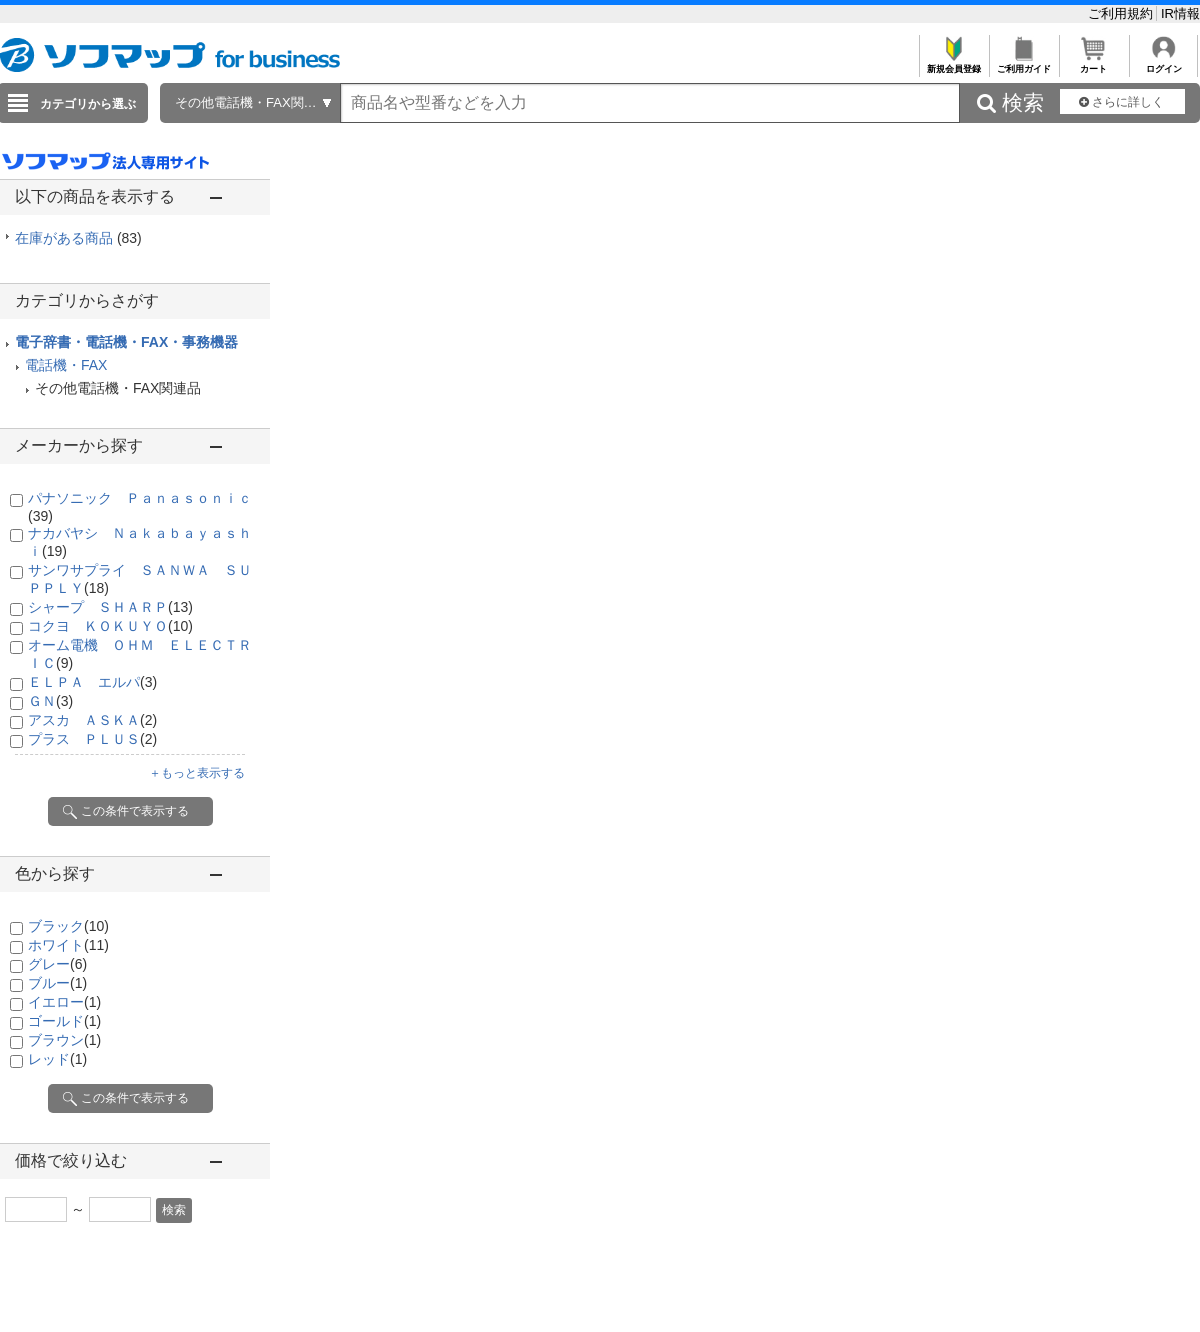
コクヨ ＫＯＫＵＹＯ (110, 626)
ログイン (1163, 63)
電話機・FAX (66, 365)
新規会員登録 (953, 63)
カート (1093, 63)
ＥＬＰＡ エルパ (92, 682)
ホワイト (68, 945)
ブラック (68, 926)
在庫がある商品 (78, 238)
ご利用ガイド (1023, 63)
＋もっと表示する (197, 773)
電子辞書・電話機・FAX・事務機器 (126, 342)
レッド (57, 1059)
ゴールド (64, 1021)
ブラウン (64, 1040)
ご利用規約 (1122, 13)
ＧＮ (50, 701)
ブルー (57, 983)
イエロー (64, 1002)
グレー (57, 964)
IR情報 (1180, 13)
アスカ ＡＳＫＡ (92, 720)
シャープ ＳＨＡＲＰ (110, 607)
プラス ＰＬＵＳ (92, 739)
